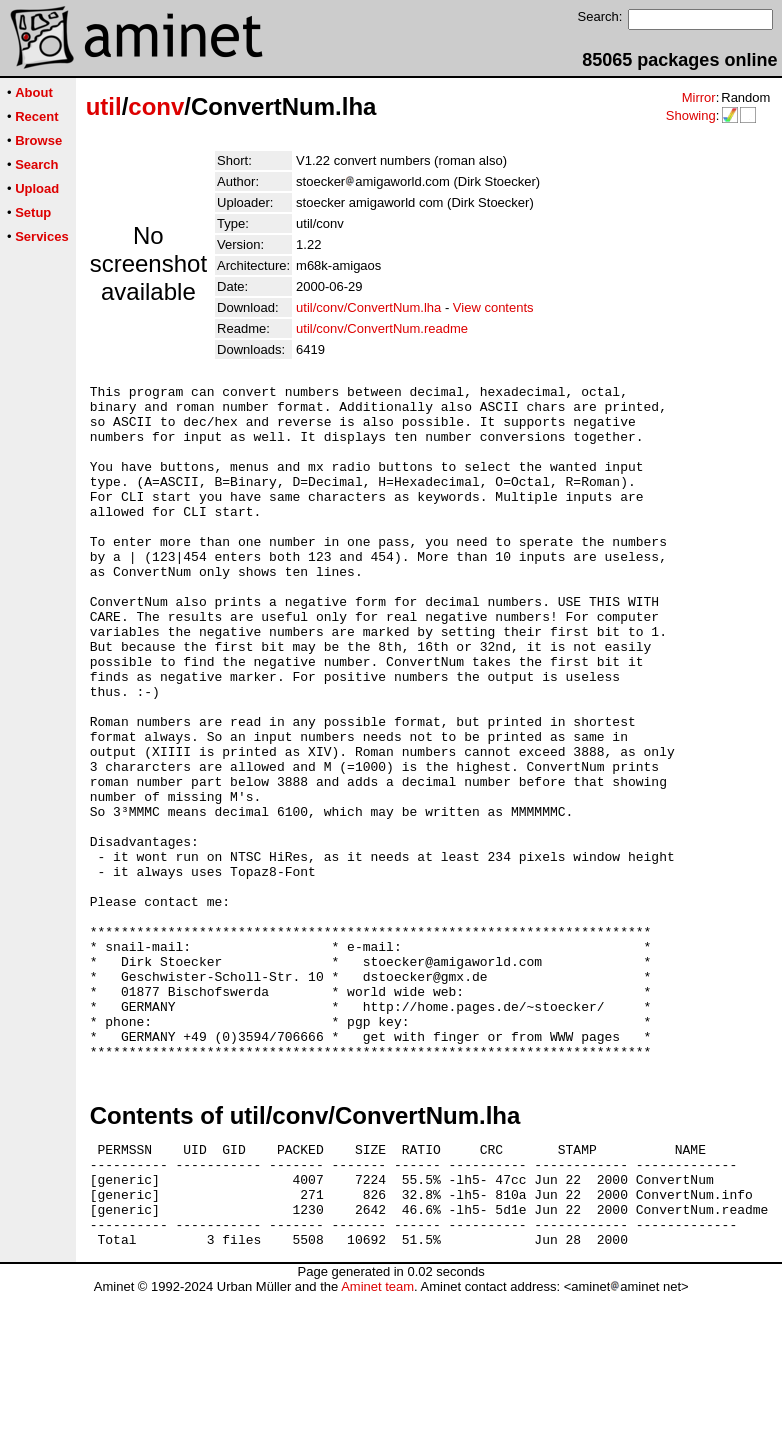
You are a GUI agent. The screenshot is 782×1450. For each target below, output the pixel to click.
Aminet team (377, 1442)
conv (156, 106)
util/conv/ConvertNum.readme (382, 328)
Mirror (699, 97)
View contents (493, 307)
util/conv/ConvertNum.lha (368, 307)
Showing (691, 115)
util (104, 106)
